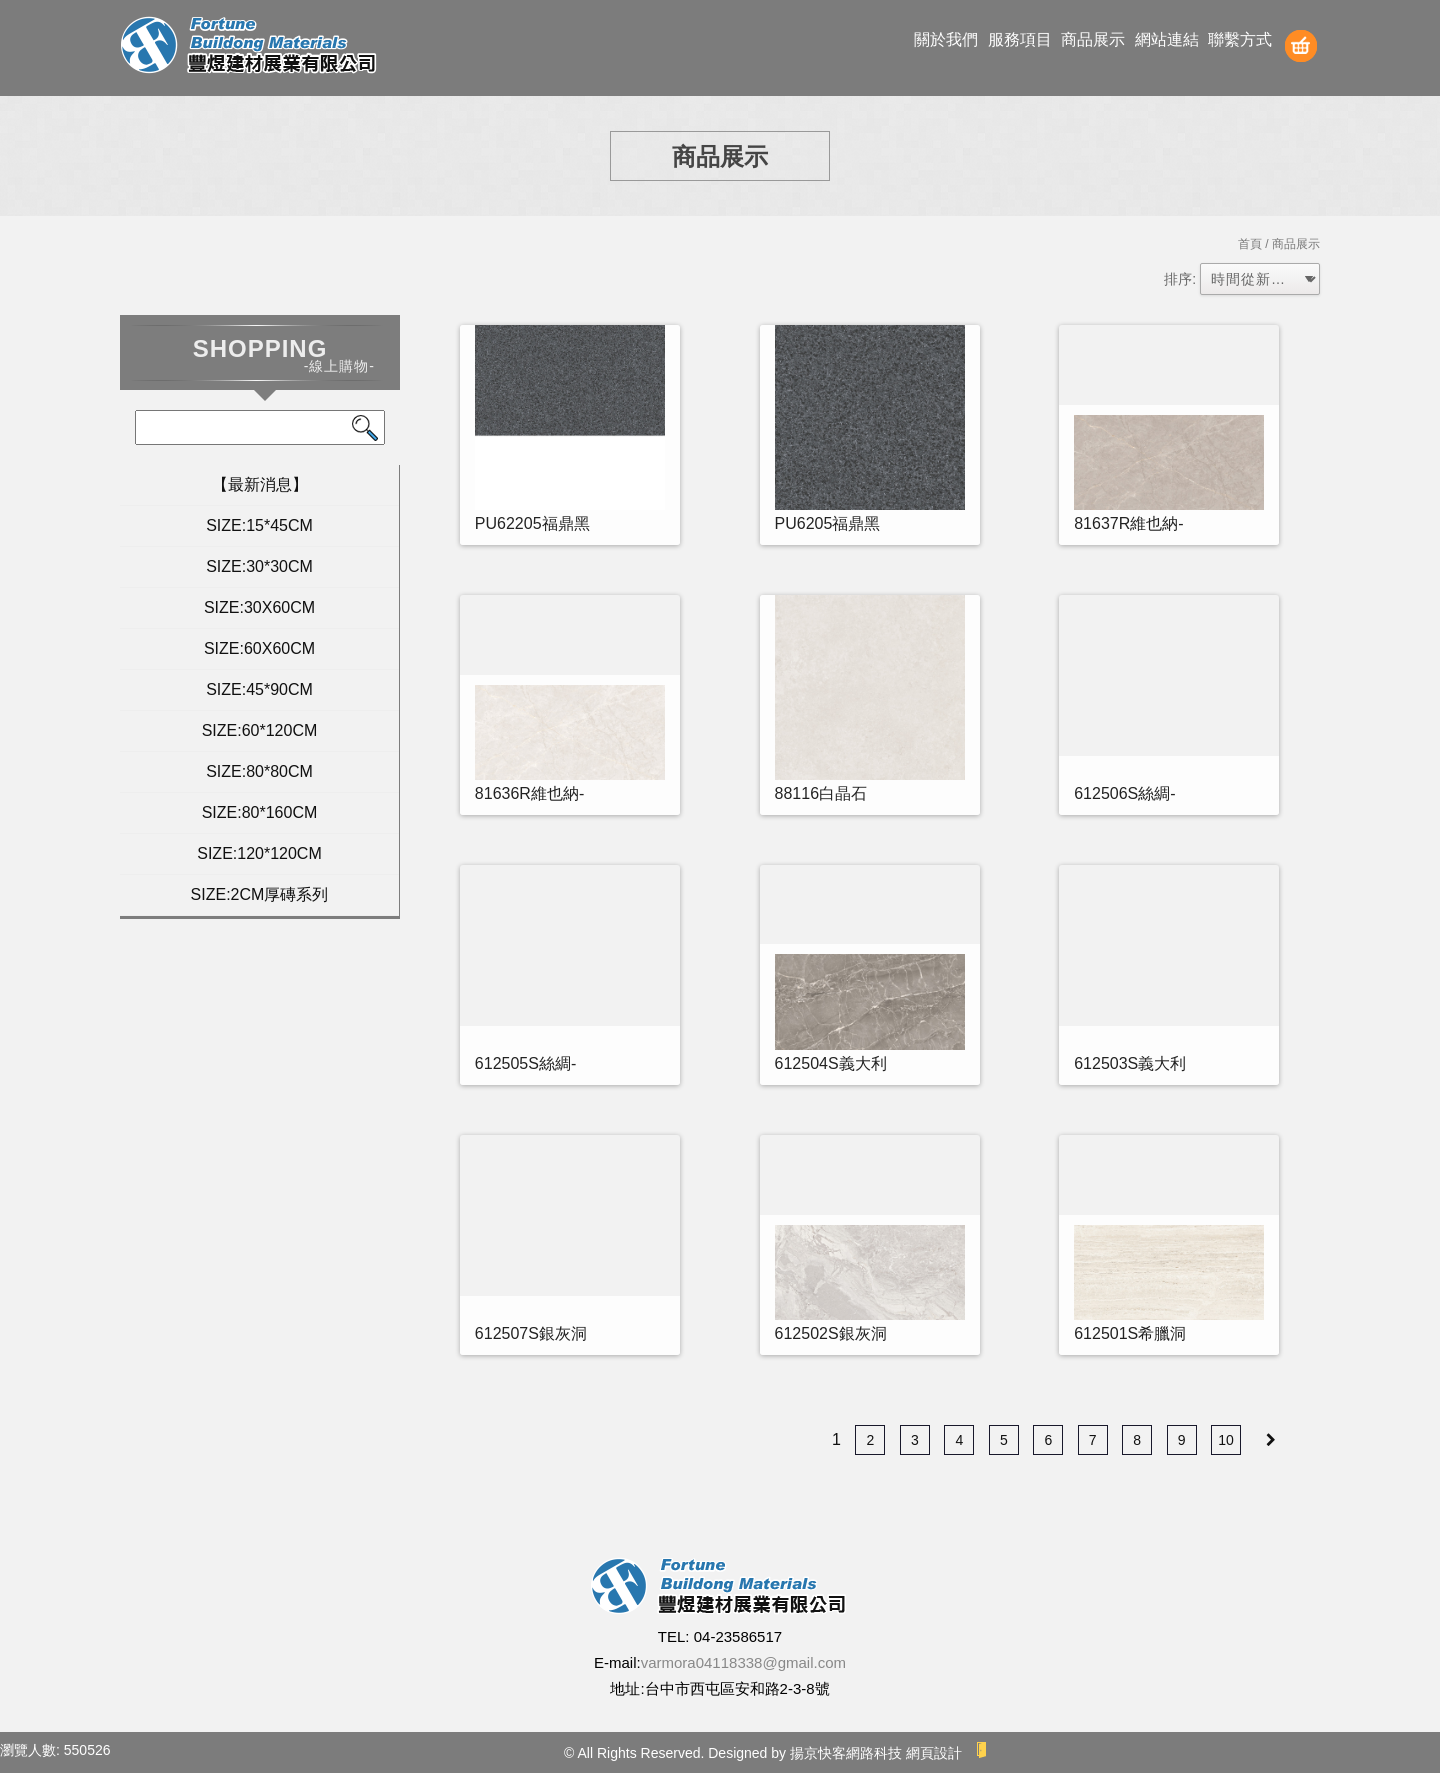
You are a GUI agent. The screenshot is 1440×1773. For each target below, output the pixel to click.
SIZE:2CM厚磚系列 (260, 894)
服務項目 (1020, 39)
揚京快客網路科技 (846, 1753)
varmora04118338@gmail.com (743, 1662)
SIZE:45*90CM (259, 689)
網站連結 (1167, 39)
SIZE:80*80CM (259, 771)
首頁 (1250, 244)
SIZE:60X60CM (259, 648)
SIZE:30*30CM (259, 566)
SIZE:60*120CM (260, 730)
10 (1226, 1440)
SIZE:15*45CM (259, 525)
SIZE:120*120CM (259, 853)
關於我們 (946, 39)
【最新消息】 (260, 484)
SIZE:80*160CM (260, 812)
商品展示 (1093, 39)
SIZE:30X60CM (259, 607)
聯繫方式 (1240, 39)
